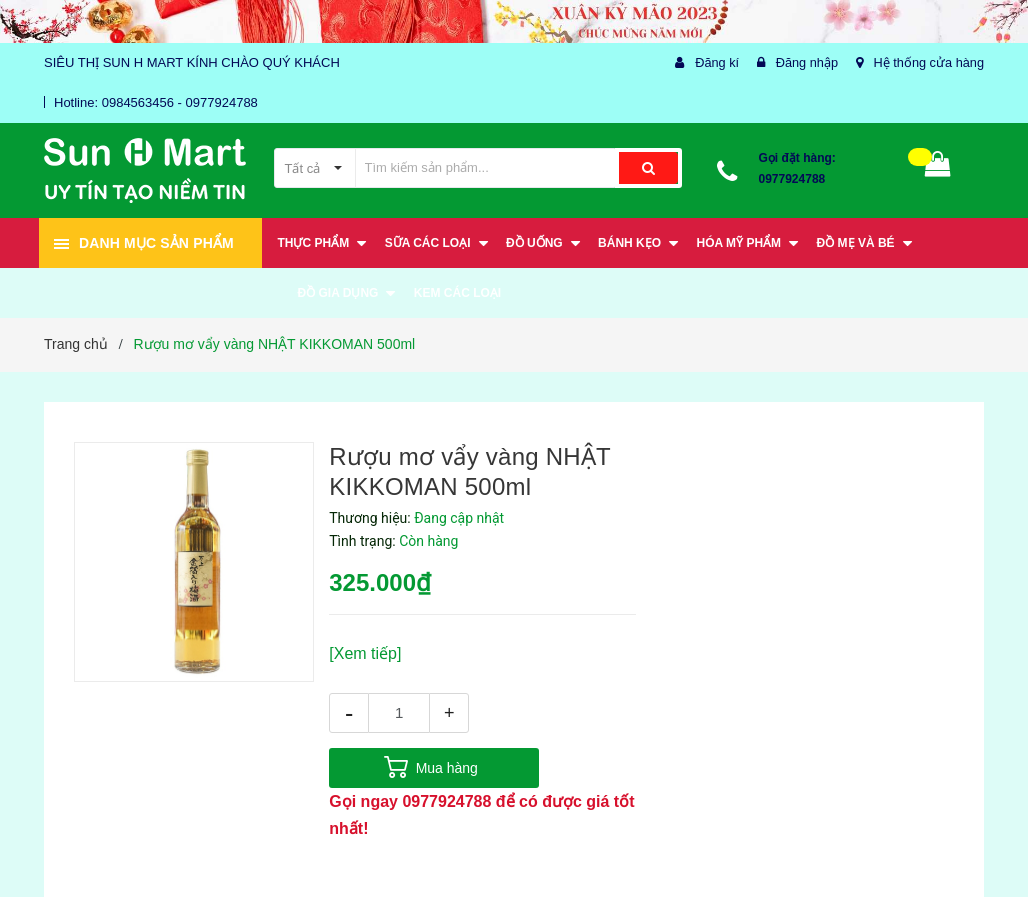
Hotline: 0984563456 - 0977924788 (156, 102)
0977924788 (792, 179)
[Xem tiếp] (365, 653)
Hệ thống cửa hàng (928, 62)
